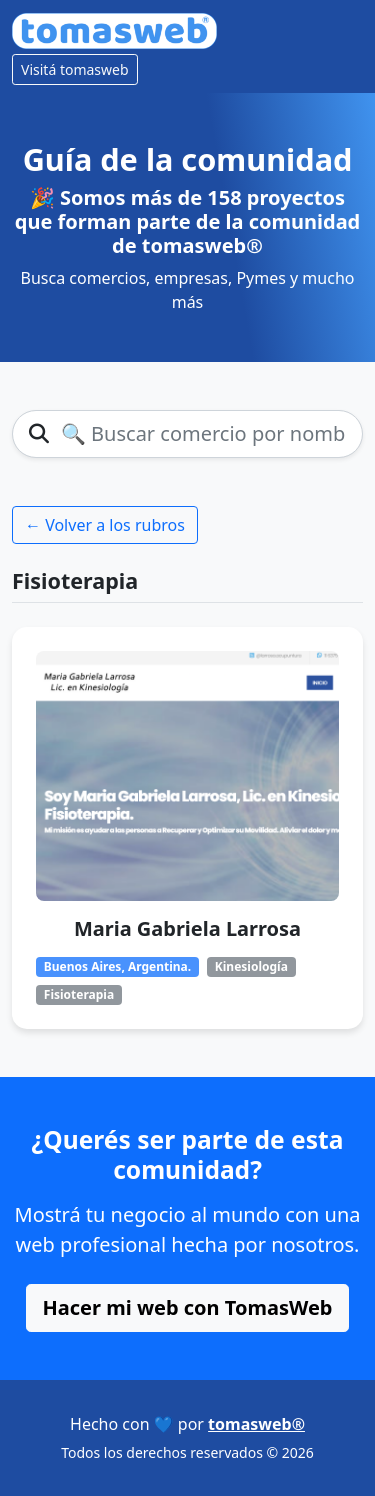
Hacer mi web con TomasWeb (188, 1307)
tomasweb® (256, 1424)
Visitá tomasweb (75, 69)
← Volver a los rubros (105, 525)
